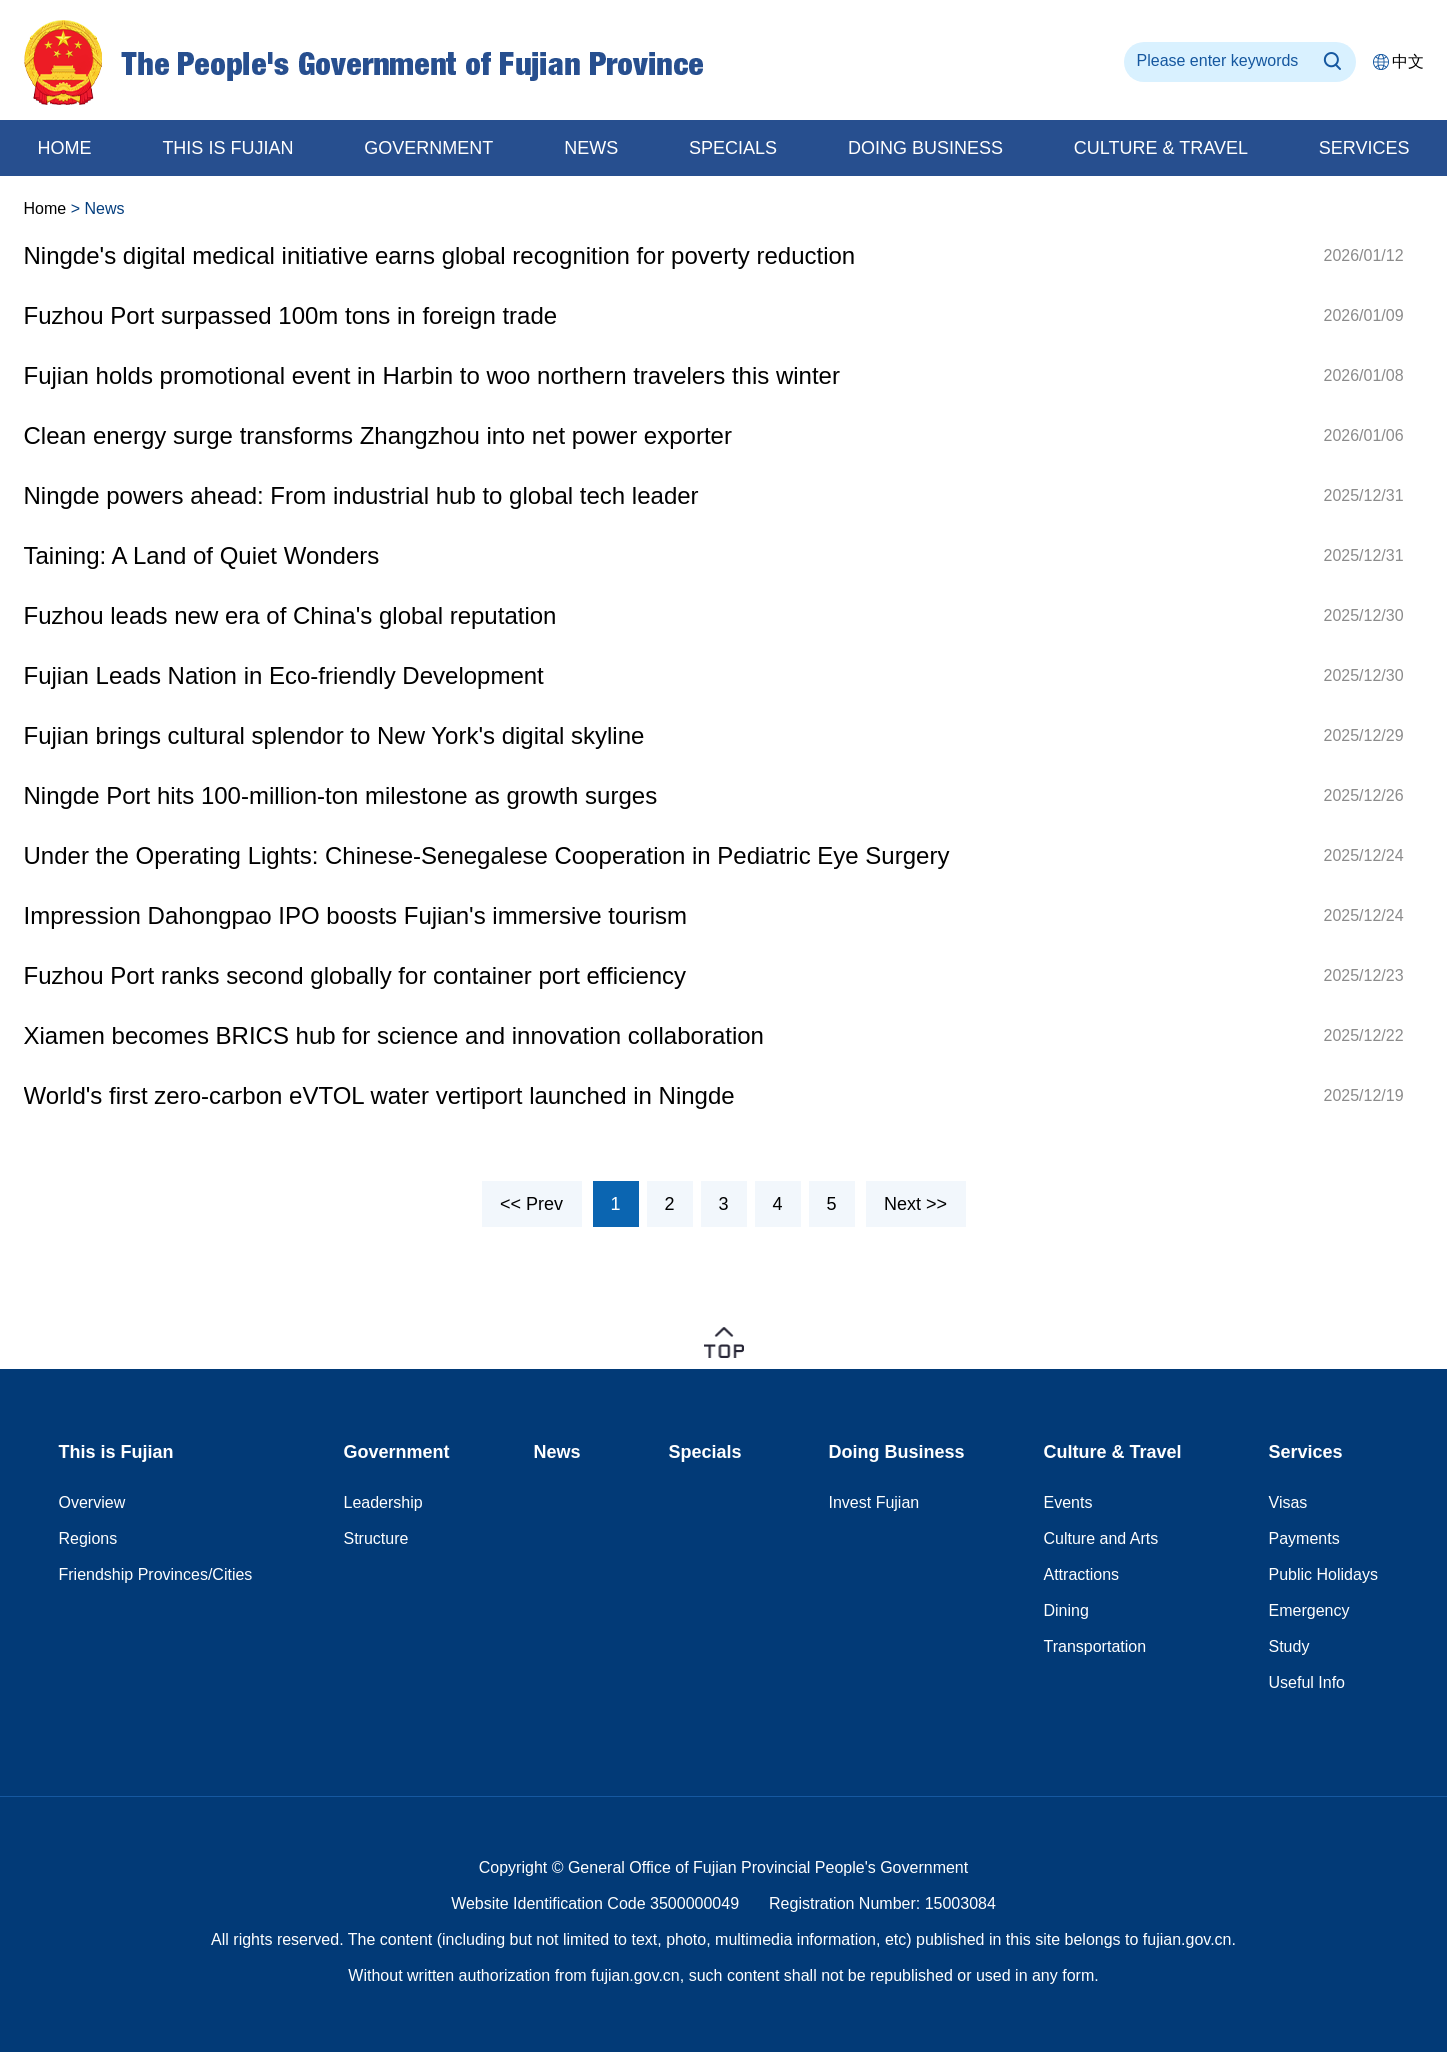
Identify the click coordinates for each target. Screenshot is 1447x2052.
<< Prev (531, 1204)
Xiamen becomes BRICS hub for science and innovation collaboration (394, 1035)
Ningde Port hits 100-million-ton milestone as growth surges (341, 795)
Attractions (1082, 1574)
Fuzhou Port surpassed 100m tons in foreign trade (291, 315)
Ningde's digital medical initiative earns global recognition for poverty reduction (440, 255)
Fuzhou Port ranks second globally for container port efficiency (355, 975)
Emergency (1309, 1610)
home (65, 148)
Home (45, 208)
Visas (1288, 1502)
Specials (733, 148)
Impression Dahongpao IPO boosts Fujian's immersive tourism (356, 915)
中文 (1408, 61)
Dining (1066, 1610)
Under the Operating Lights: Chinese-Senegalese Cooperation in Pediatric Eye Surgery (487, 855)
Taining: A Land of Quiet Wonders (202, 555)
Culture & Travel (1161, 148)
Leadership (383, 1502)
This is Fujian (227, 148)
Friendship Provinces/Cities (156, 1574)
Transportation (1095, 1646)
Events (1068, 1502)
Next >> (915, 1204)
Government (428, 148)
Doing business (925, 148)
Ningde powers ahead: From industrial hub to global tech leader (361, 495)
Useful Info (1307, 1682)
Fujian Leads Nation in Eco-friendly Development (284, 675)
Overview (92, 1502)
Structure (376, 1538)
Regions (88, 1538)
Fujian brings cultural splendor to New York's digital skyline (334, 735)
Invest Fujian (874, 1502)
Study (1289, 1646)
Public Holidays (1323, 1574)
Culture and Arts (1101, 1538)
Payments (1304, 1538)
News (591, 148)
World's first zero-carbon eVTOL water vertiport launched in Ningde (379, 1095)
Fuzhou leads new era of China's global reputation (290, 615)
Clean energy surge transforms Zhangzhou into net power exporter (378, 435)
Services (1364, 148)
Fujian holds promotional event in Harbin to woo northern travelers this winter (432, 375)
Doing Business (897, 1452)
